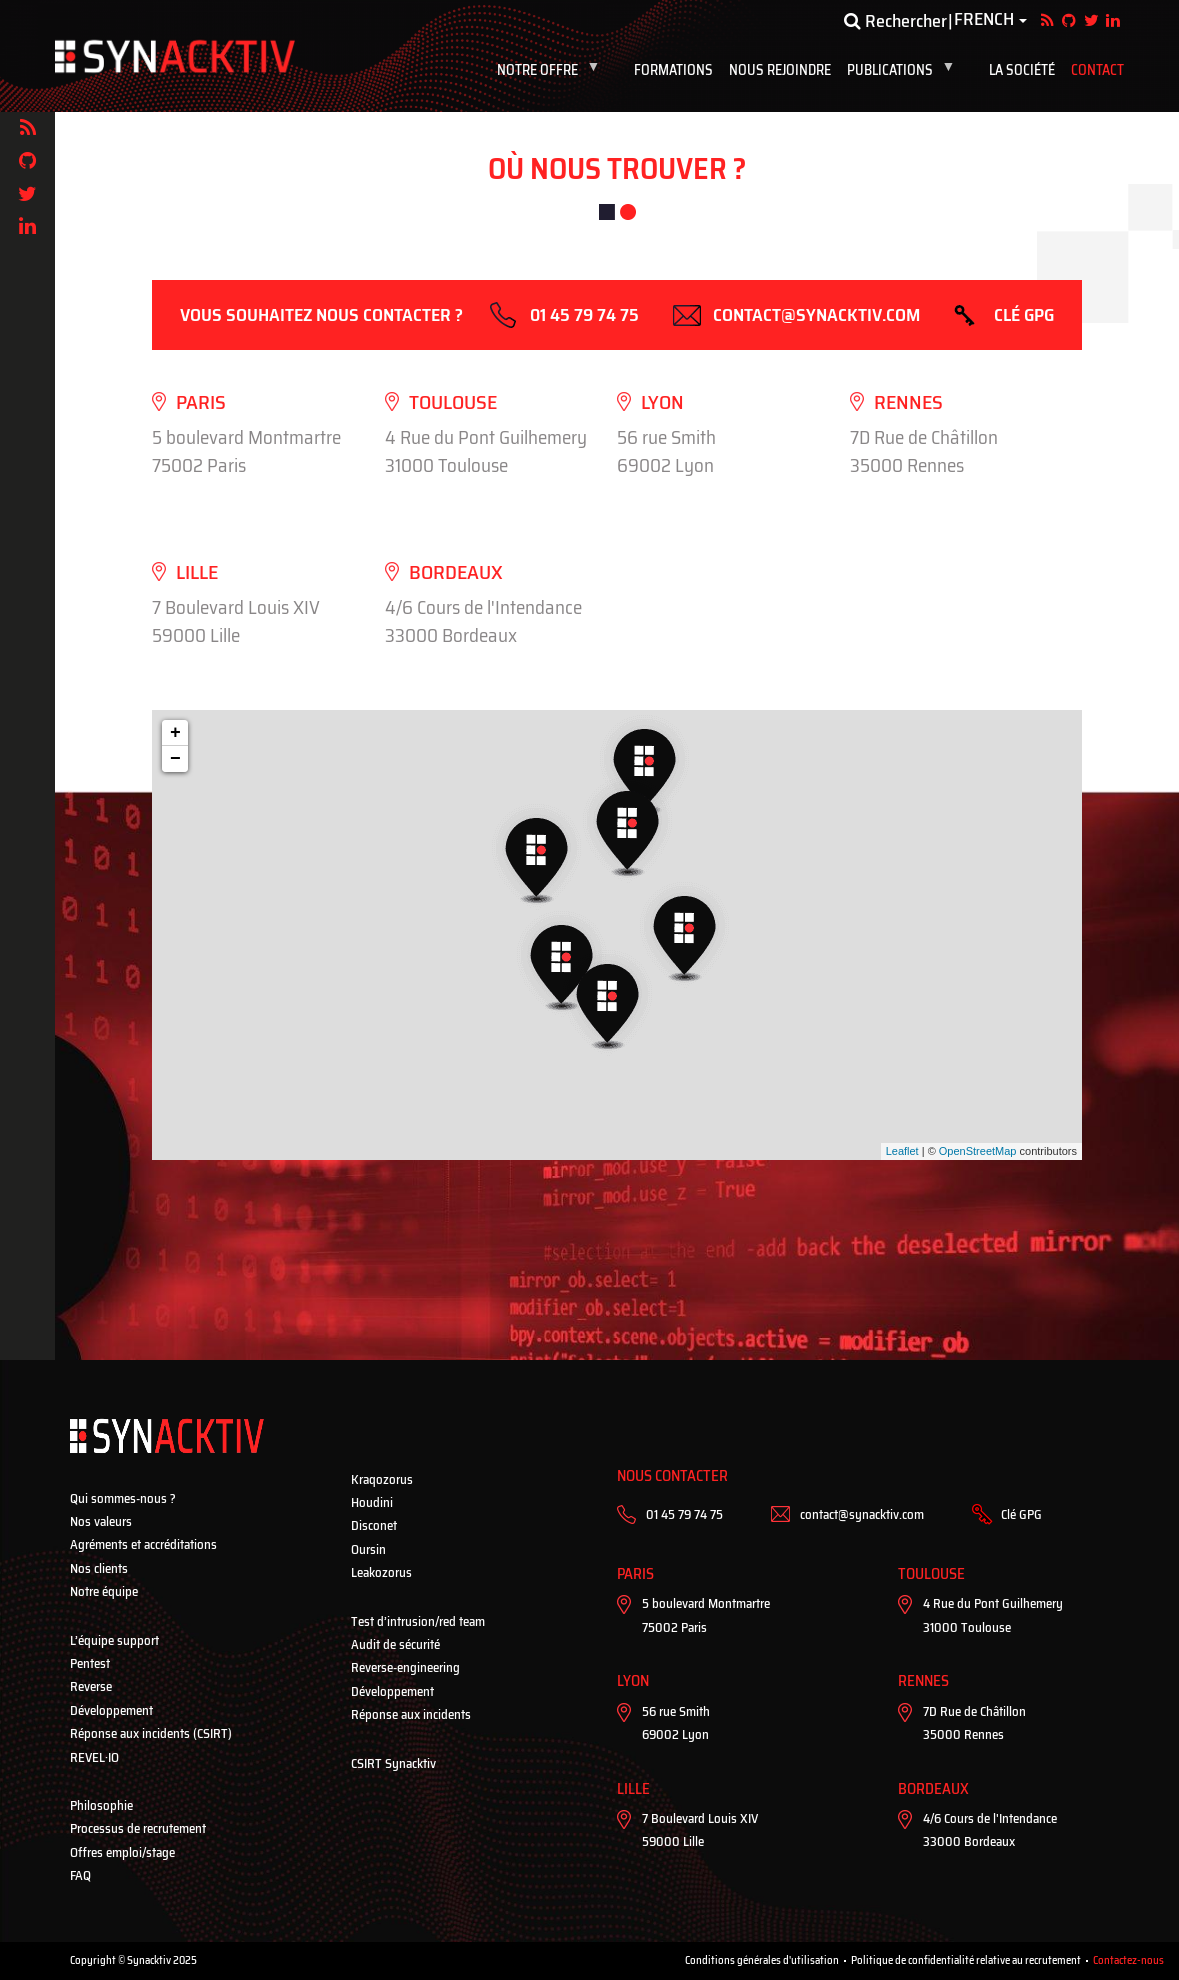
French (984, 20)
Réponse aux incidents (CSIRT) (151, 1733)
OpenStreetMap (978, 1151)
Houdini (372, 1502)
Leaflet (902, 1151)
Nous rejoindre (780, 70)
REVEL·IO (94, 1757)
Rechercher (895, 21)
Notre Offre (552, 70)
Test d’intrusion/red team (418, 1621)
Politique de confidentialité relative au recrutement (966, 1960)
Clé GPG (1024, 315)
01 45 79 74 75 (584, 315)
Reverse (91, 1686)
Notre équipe (104, 1591)
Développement (111, 1710)
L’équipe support (114, 1640)
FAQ (80, 1875)
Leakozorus (381, 1572)
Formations (673, 70)
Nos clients (99, 1568)
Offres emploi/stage (122, 1852)
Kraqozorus (382, 1479)
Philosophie (101, 1805)
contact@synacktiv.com (816, 315)
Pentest (90, 1663)
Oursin (368, 1549)
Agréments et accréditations (143, 1544)
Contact (1097, 70)
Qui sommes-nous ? (123, 1498)
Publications (905, 70)
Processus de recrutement (138, 1828)
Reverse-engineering (405, 1667)
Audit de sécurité (395, 1644)
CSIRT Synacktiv (393, 1763)
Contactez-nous (1128, 1960)
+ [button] (175, 733)
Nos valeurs (101, 1521)
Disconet (374, 1525)
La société (1022, 70)
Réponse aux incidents (411, 1714)
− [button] (175, 759)
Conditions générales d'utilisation (762, 1960)
